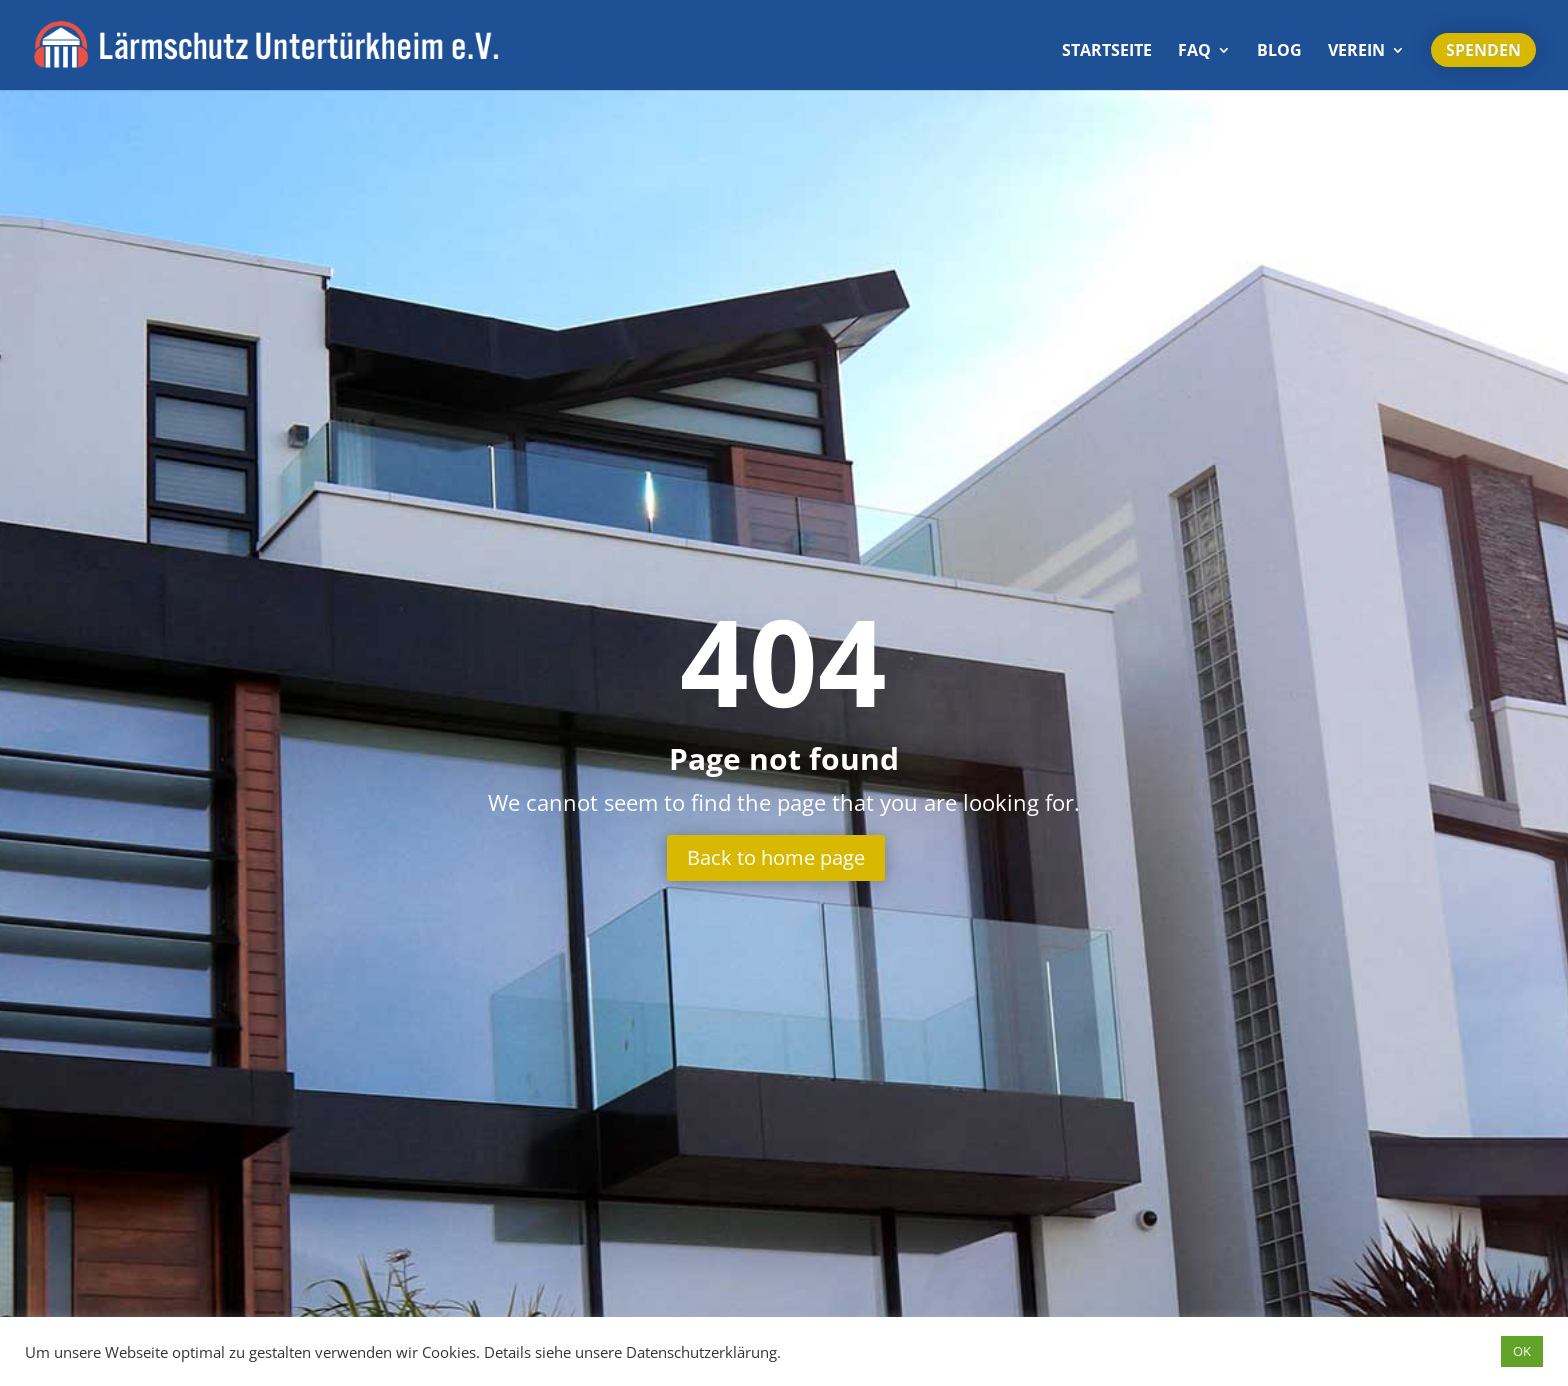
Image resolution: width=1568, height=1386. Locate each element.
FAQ (1194, 52)
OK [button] (1522, 1351)
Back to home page (776, 857)
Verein (1356, 52)
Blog (1279, 52)
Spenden (1483, 50)
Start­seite (1107, 52)
